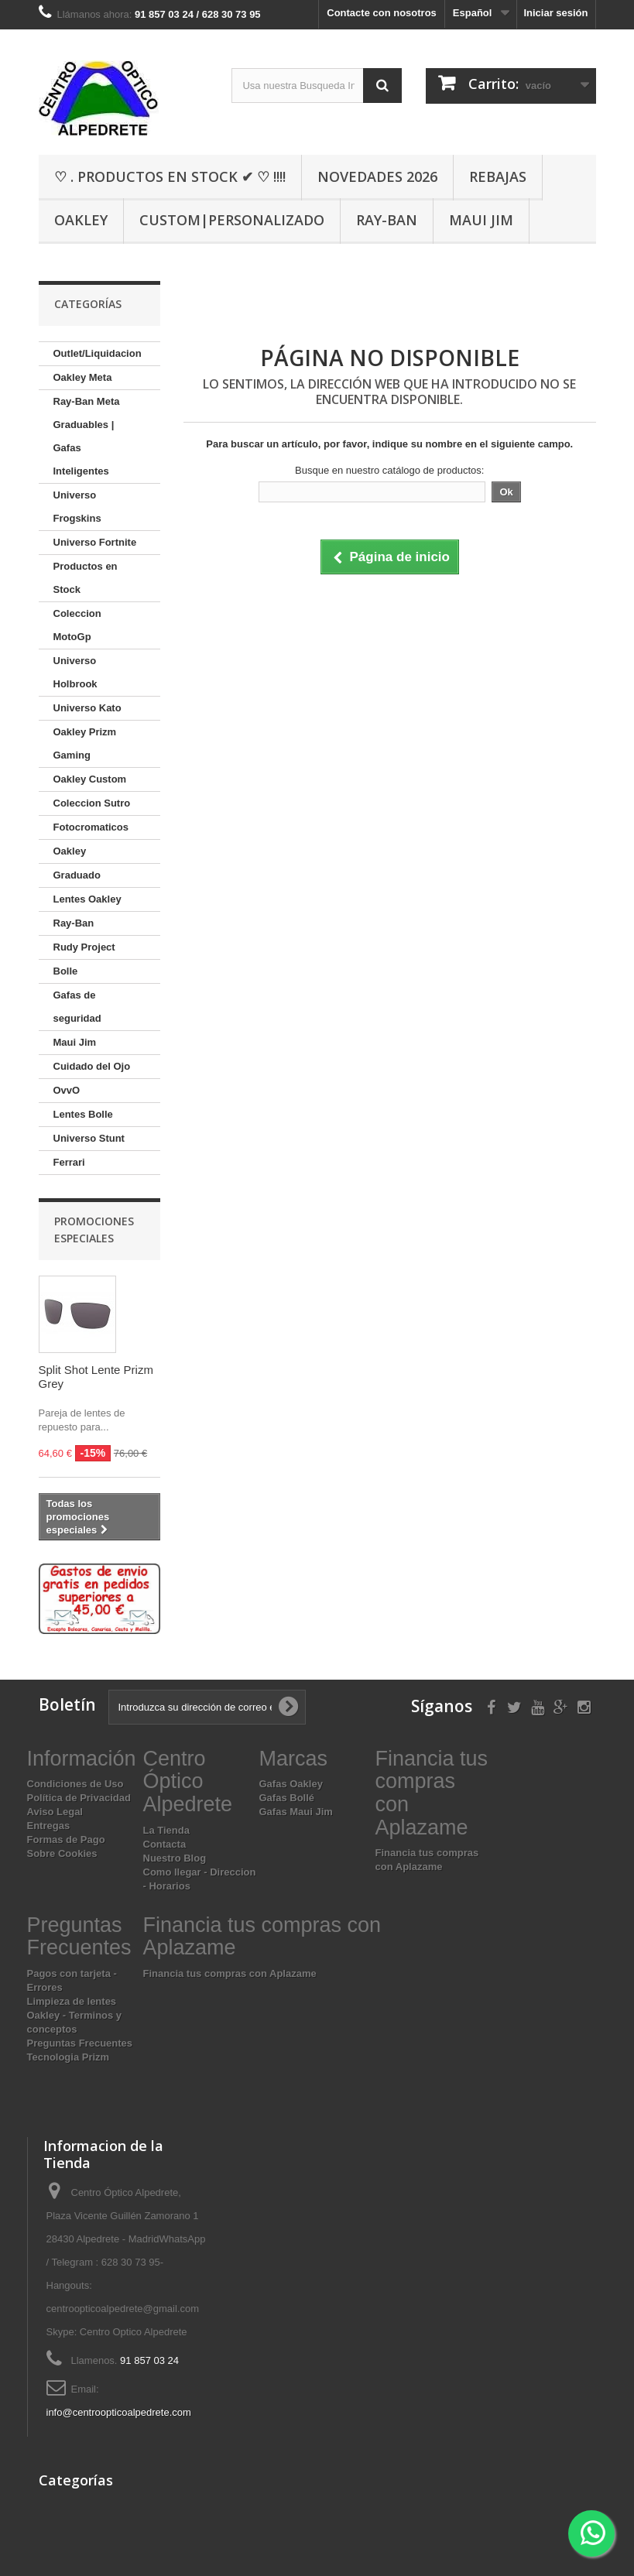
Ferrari (69, 1162)
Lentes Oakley (87, 899)
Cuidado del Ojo (92, 1066)
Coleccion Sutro (92, 803)
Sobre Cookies (62, 1853)
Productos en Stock (85, 577)
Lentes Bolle (83, 1114)
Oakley (81, 220)
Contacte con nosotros (382, 13)
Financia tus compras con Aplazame (230, 1973)
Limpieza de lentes (72, 2001)
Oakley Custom (90, 779)
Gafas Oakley (291, 1784)
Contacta (165, 1844)
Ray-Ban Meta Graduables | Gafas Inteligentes (86, 436)
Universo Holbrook (75, 672)
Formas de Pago (66, 1839)
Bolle (65, 971)
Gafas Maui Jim (296, 1811)
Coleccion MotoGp (77, 625)
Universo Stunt (89, 1138)
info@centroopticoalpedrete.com (118, 2412)
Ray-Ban (386, 220)
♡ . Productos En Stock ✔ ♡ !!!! (170, 176)
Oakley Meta (82, 377)
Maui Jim (481, 220)
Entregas (48, 1825)
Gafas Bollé (287, 1798)
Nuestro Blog (175, 1858)
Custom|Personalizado (231, 220)
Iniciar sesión (555, 13)
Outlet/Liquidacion (97, 353)
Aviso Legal (55, 1811)
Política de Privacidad (79, 1798)
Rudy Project (84, 947)
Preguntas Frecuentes (80, 2043)
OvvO (67, 1090)
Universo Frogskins (77, 506)
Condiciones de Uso (75, 1784)
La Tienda (166, 1830)
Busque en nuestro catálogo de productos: (389, 470)
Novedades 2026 (377, 176)
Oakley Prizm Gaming (85, 743)
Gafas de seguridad (77, 1006)
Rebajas (497, 176)
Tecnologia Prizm (68, 2057)
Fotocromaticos (91, 827)
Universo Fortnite (95, 542)
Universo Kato (87, 708)
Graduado (77, 875)
